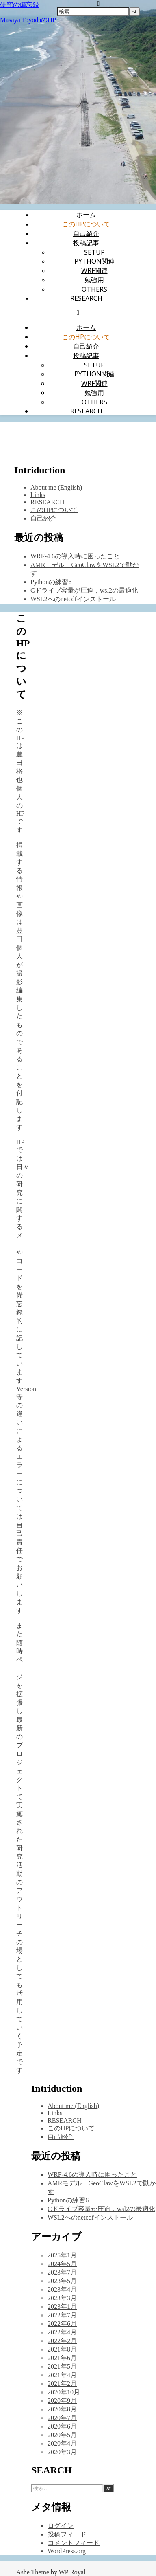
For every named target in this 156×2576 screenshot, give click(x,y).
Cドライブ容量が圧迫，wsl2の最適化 (84, 590)
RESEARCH (86, 298)
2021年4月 (62, 2375)
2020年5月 (62, 2434)
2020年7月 (62, 2417)
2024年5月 (62, 2263)
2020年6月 (62, 2426)
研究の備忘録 (19, 4)
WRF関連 (94, 270)
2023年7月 (62, 2272)
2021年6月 (62, 2357)
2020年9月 (62, 2400)
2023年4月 (62, 2289)
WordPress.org (67, 2550)
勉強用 (94, 279)
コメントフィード (74, 2542)
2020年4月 (62, 2443)
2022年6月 (62, 2323)
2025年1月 (62, 2255)
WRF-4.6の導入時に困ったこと (75, 556)
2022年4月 (62, 2332)
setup (94, 252)
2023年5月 (62, 2280)
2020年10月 (64, 2392)
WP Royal (72, 2572)
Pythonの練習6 (51, 581)
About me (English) (56, 487)
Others (94, 289)
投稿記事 (86, 242)
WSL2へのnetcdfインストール (73, 599)
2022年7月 (62, 2315)
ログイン (61, 2525)
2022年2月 (62, 2340)
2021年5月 (62, 2366)
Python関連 (94, 261)
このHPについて (86, 224)
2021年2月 (62, 2383)
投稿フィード (67, 2534)
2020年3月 (62, 2452)
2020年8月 (62, 2409)
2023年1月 (62, 2306)
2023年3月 (62, 2298)
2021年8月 (62, 2349)
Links (37, 494)
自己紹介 (86, 233)
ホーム (86, 214)
